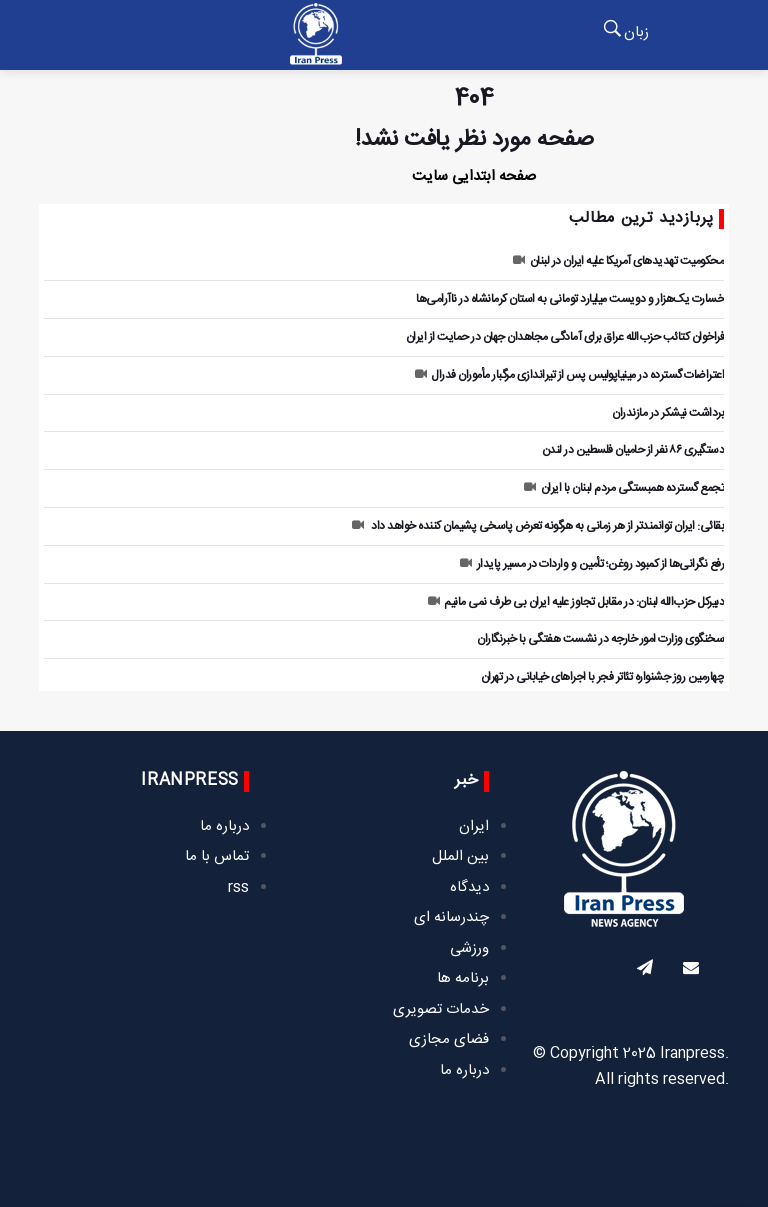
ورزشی (469, 948)
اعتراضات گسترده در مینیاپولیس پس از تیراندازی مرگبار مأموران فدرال (570, 375)
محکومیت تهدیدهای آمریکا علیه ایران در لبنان (618, 261)
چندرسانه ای (451, 917)
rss (238, 887)
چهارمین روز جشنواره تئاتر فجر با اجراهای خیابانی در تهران (603, 677)
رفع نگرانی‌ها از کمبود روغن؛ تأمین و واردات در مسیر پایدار (592, 564)
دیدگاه (469, 887)
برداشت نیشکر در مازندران (668, 413)
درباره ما (464, 1070)
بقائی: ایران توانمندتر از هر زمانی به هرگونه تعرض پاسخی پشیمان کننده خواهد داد (538, 526)
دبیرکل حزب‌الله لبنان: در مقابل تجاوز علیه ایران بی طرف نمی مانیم (576, 602)
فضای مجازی (449, 1039)
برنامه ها (463, 978)
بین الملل (460, 856)
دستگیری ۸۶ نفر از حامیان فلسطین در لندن (633, 450)
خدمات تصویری (441, 1009)
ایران (474, 826)
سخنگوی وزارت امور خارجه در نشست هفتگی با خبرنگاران (600, 639)
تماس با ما (217, 856)
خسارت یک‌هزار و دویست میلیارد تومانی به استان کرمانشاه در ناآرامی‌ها (570, 299)
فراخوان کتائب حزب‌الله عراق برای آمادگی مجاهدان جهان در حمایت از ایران (565, 337)
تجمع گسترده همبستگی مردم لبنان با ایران (624, 488)
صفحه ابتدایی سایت (474, 176)
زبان (636, 32)
